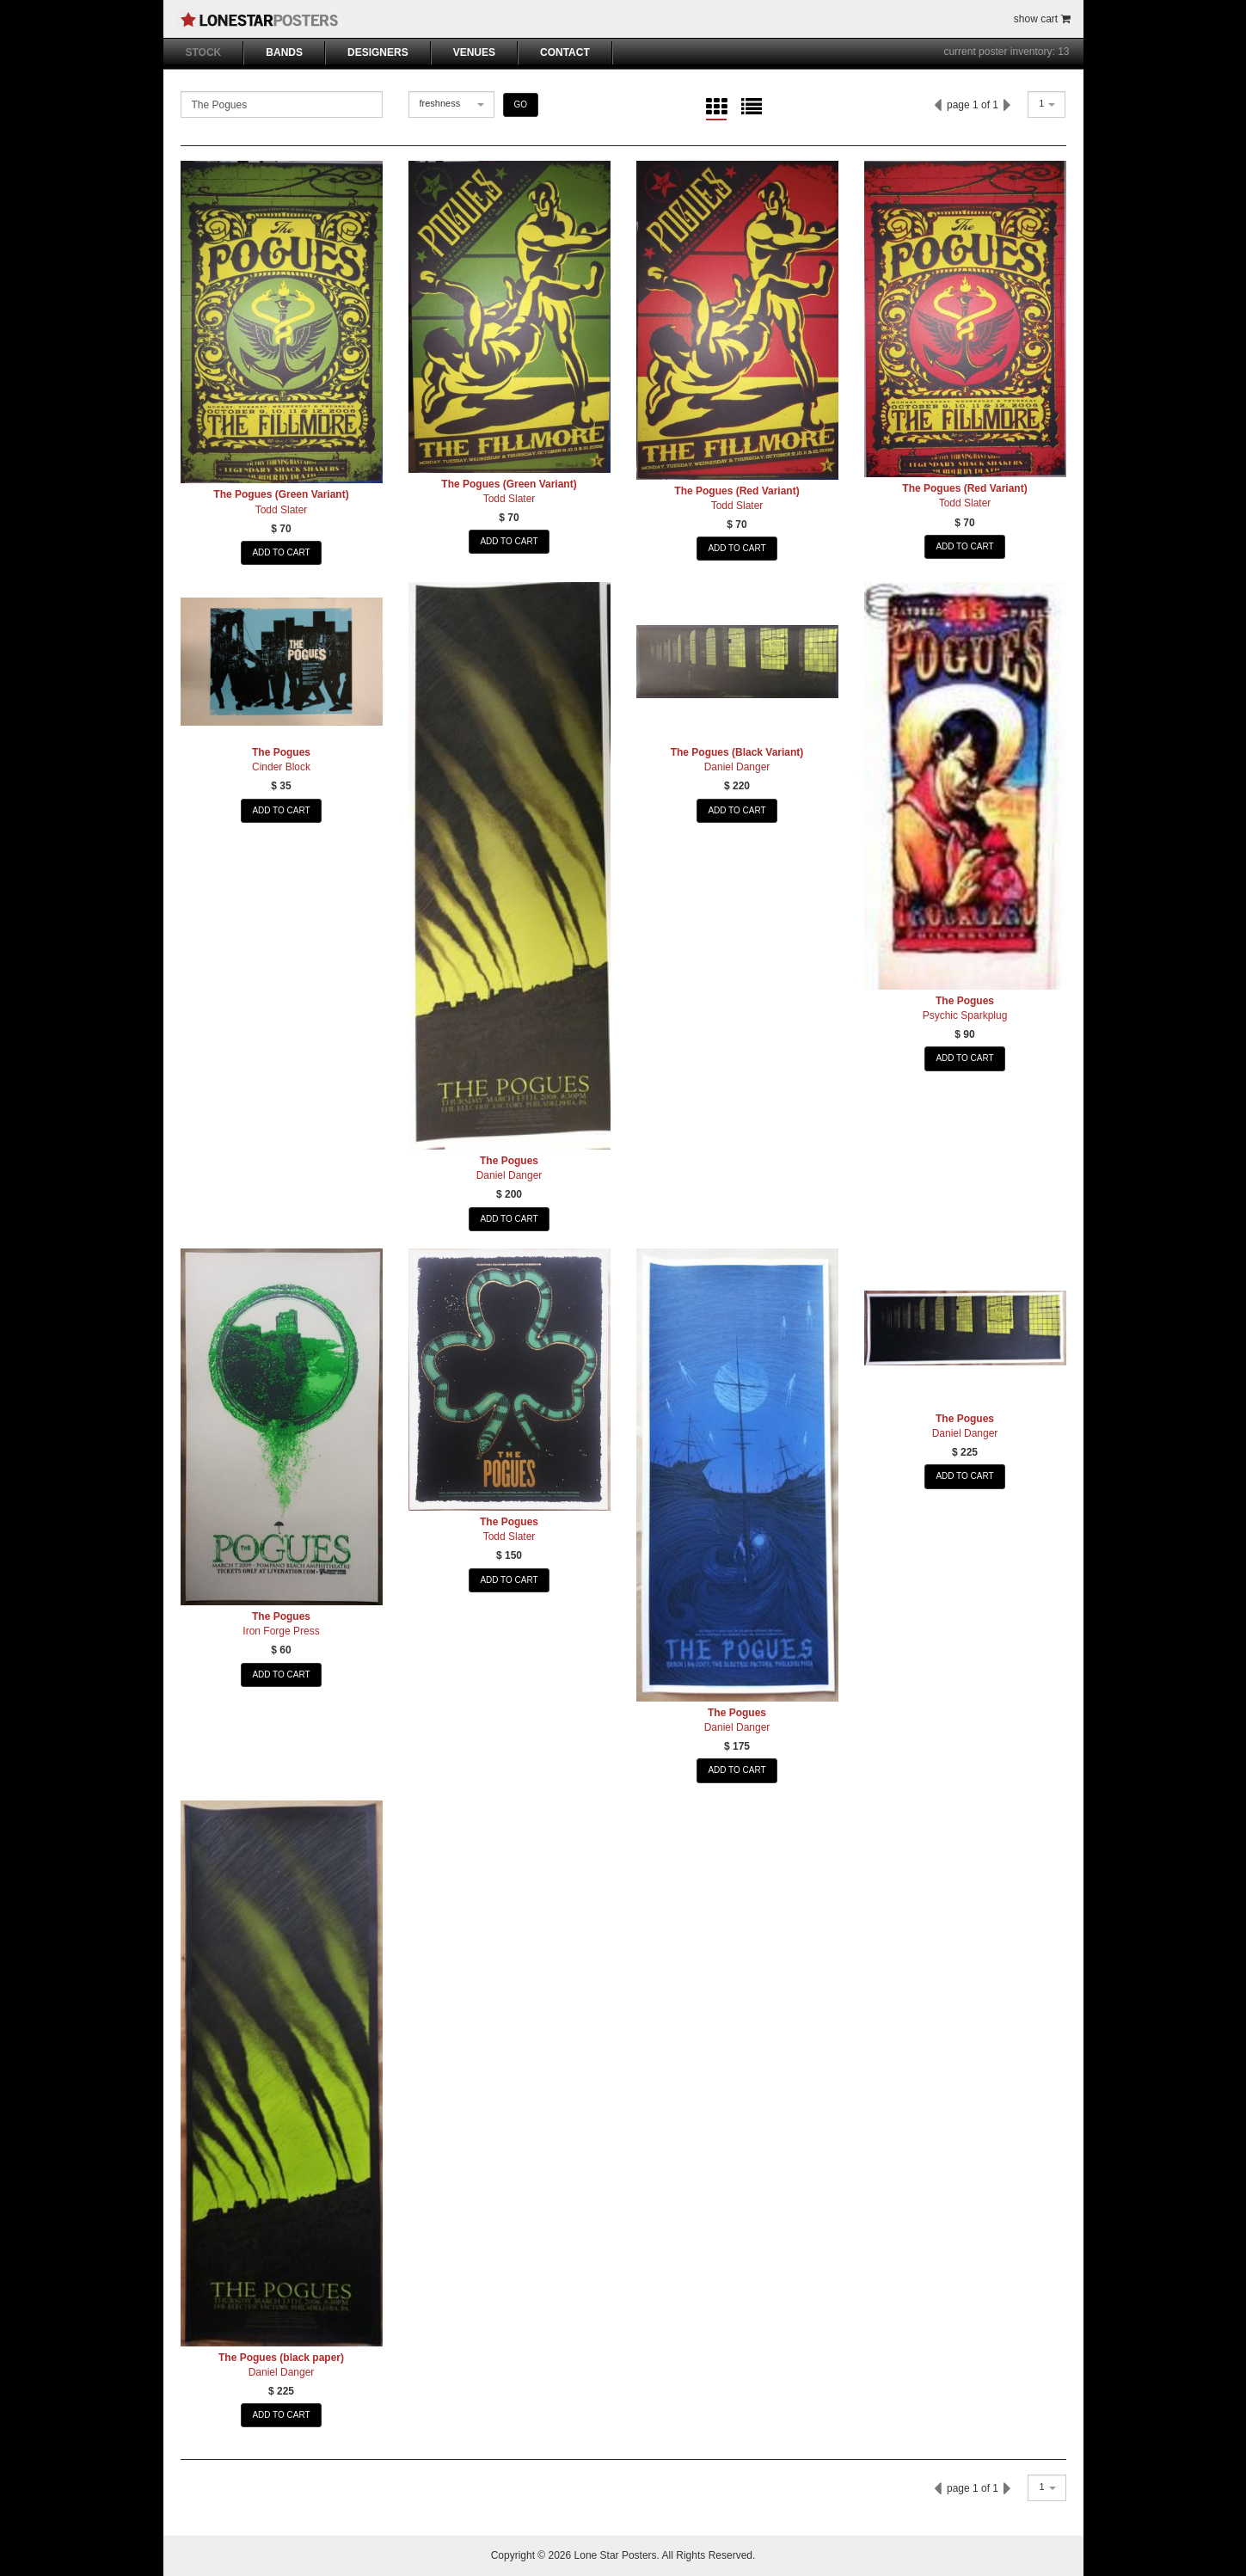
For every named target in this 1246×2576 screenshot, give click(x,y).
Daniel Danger (509, 1175)
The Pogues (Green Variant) (280, 494)
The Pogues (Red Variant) (736, 491)
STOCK (204, 52)
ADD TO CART (281, 552)
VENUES (474, 52)
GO (521, 104)
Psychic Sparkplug (965, 1015)
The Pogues (281, 752)
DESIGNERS (377, 52)
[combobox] (451, 104)
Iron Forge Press (280, 1631)
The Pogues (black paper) (281, 2358)
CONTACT (565, 52)
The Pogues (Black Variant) (737, 752)
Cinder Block (281, 767)
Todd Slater (281, 510)
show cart (1042, 19)
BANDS (284, 52)
